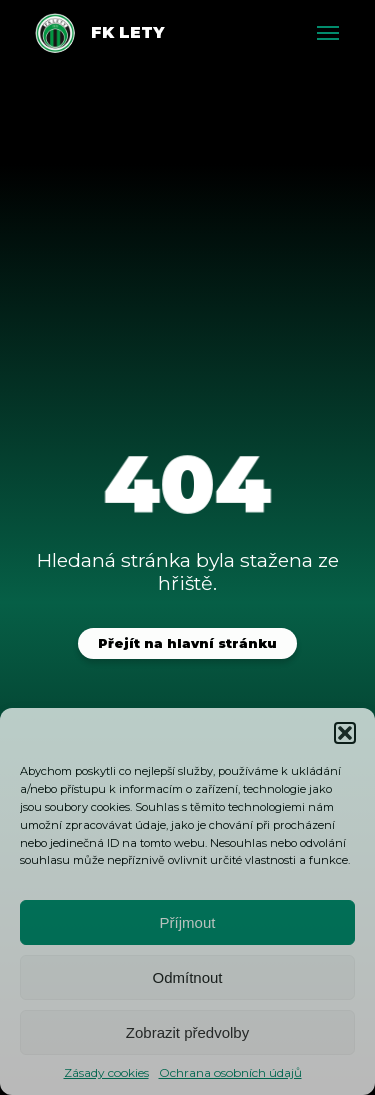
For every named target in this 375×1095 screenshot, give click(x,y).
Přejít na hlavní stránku (187, 643)
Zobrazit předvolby (187, 1032)
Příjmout (188, 922)
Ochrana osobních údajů (230, 1072)
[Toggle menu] (328, 33)
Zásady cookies (106, 1072)
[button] (345, 733)
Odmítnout (187, 977)
